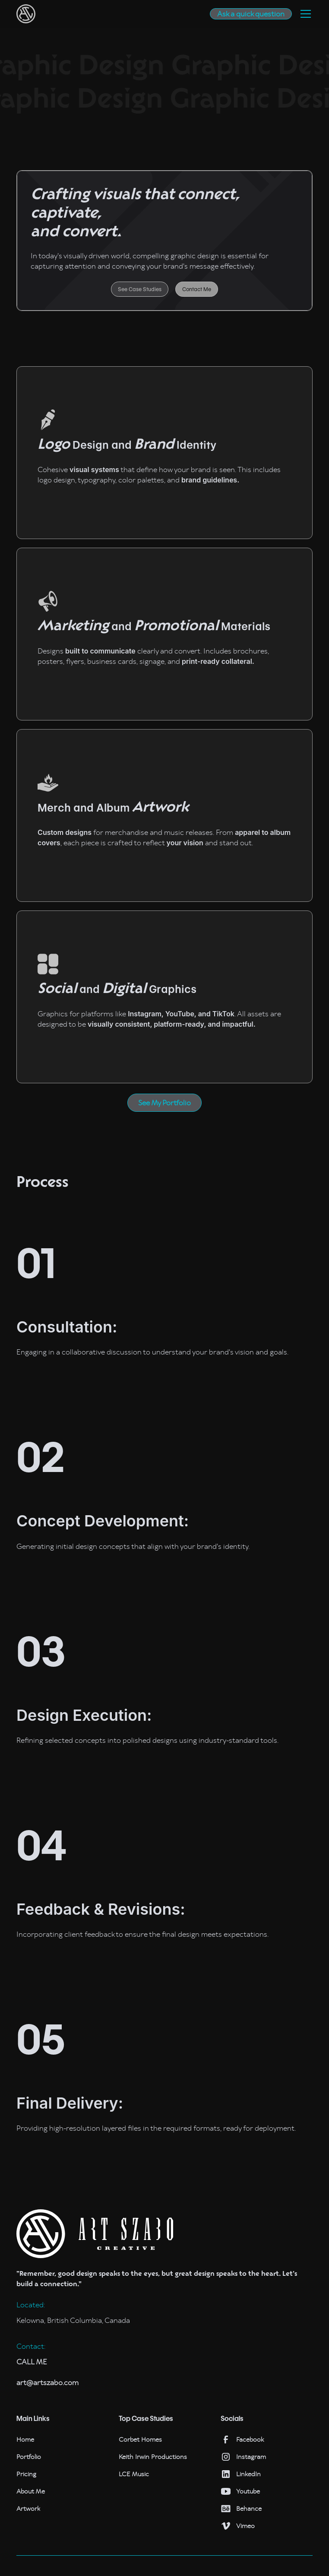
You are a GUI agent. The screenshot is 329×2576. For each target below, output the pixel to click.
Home (25, 2439)
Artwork (28, 2508)
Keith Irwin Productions (153, 2456)
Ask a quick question (251, 14)
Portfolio (28, 2456)
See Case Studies (139, 289)
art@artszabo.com (47, 2382)
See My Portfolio (164, 1102)
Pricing (26, 2474)
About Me (30, 2491)
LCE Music (134, 2474)
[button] (304, 13)
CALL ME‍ (31, 2362)
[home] (25, 13)
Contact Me (196, 289)
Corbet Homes (140, 2439)
